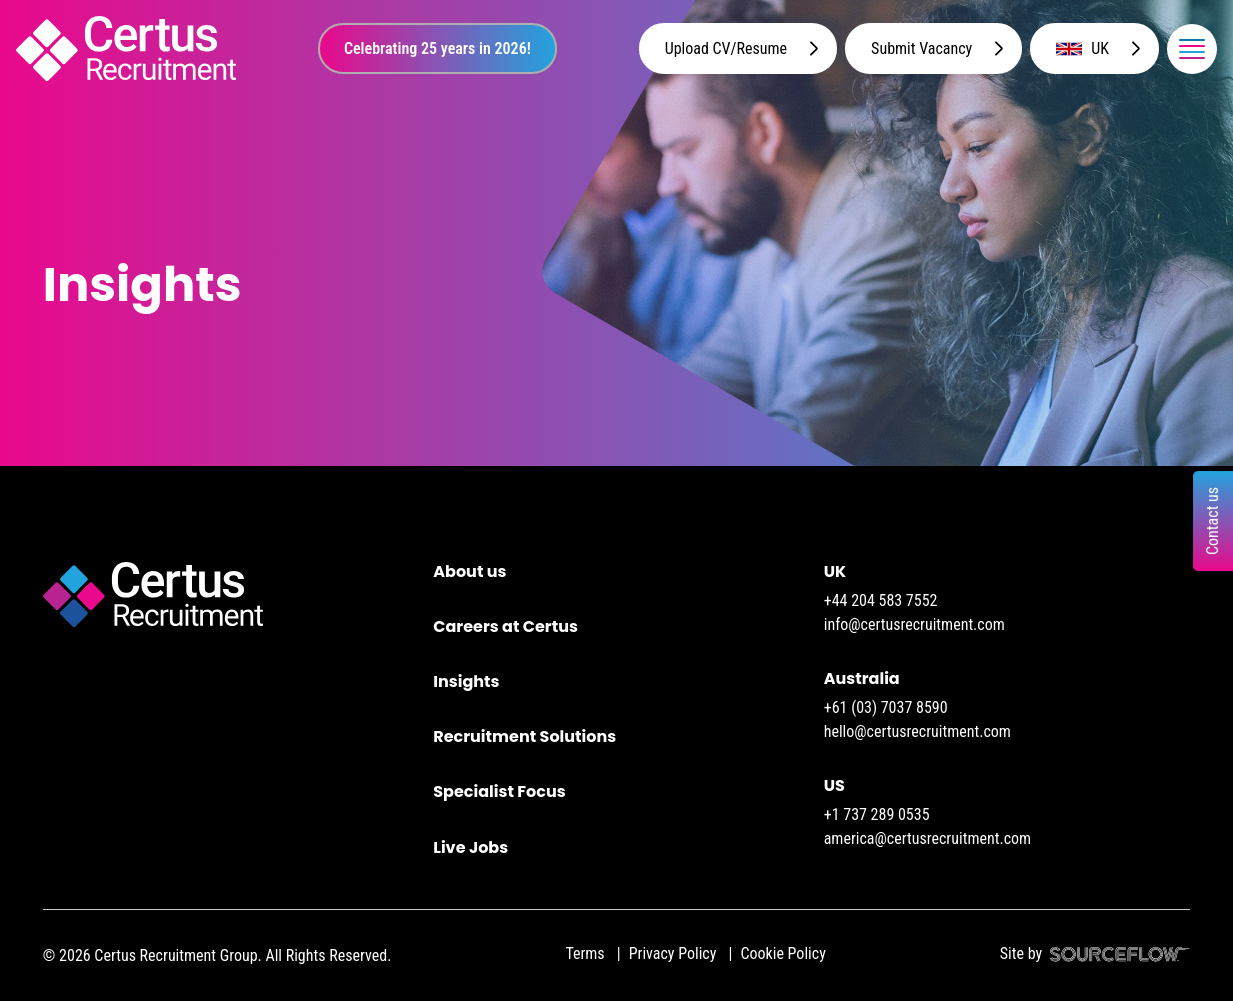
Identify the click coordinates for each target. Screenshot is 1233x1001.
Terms (584, 953)
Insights (466, 681)
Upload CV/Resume (726, 48)
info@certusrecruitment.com (914, 624)
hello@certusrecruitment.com (917, 731)
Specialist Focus (499, 791)
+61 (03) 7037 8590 (886, 707)
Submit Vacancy (921, 48)
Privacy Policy (673, 953)
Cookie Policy (782, 953)
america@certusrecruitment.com (927, 838)
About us (469, 571)
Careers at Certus (505, 626)
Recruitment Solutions (524, 736)
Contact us (1212, 520)
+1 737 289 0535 (877, 814)
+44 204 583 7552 (881, 600)
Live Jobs (470, 847)
